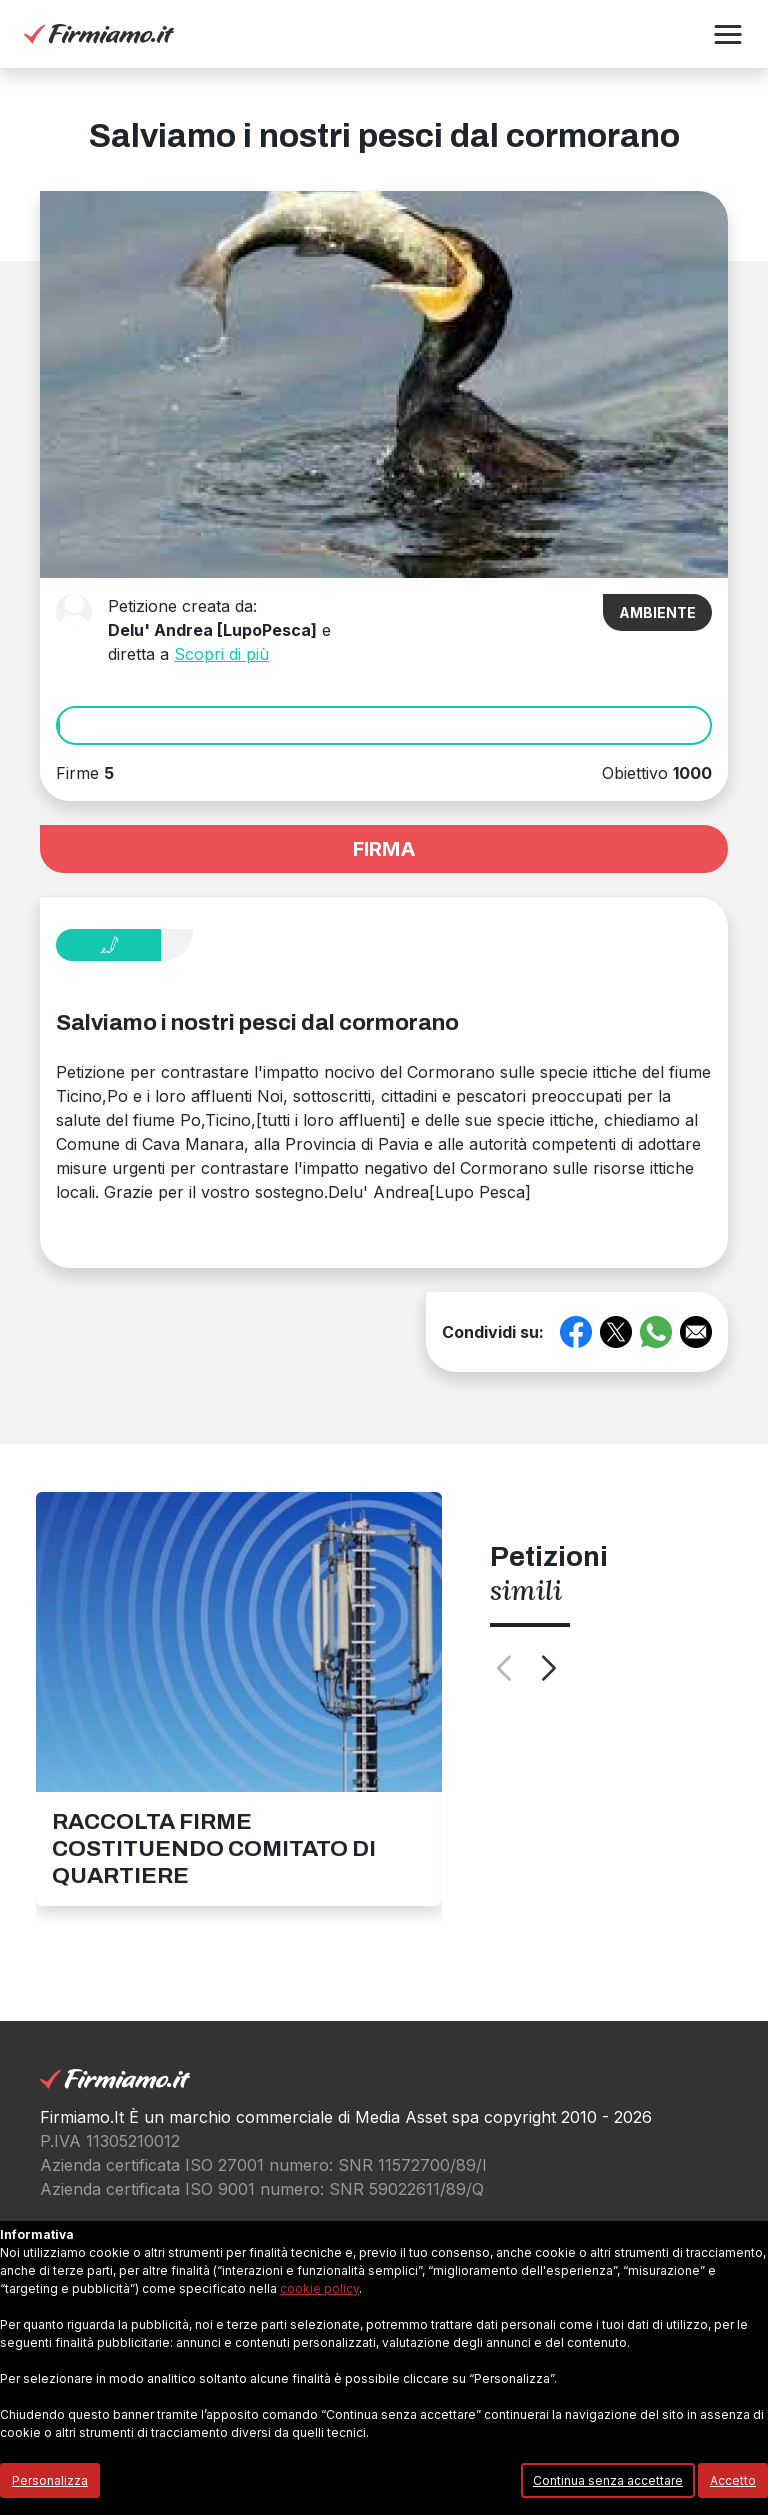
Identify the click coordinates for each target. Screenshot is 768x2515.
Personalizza (50, 2480)
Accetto (733, 2480)
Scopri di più (221, 654)
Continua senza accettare (608, 2480)
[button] (728, 35)
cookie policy (319, 2288)
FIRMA (384, 849)
